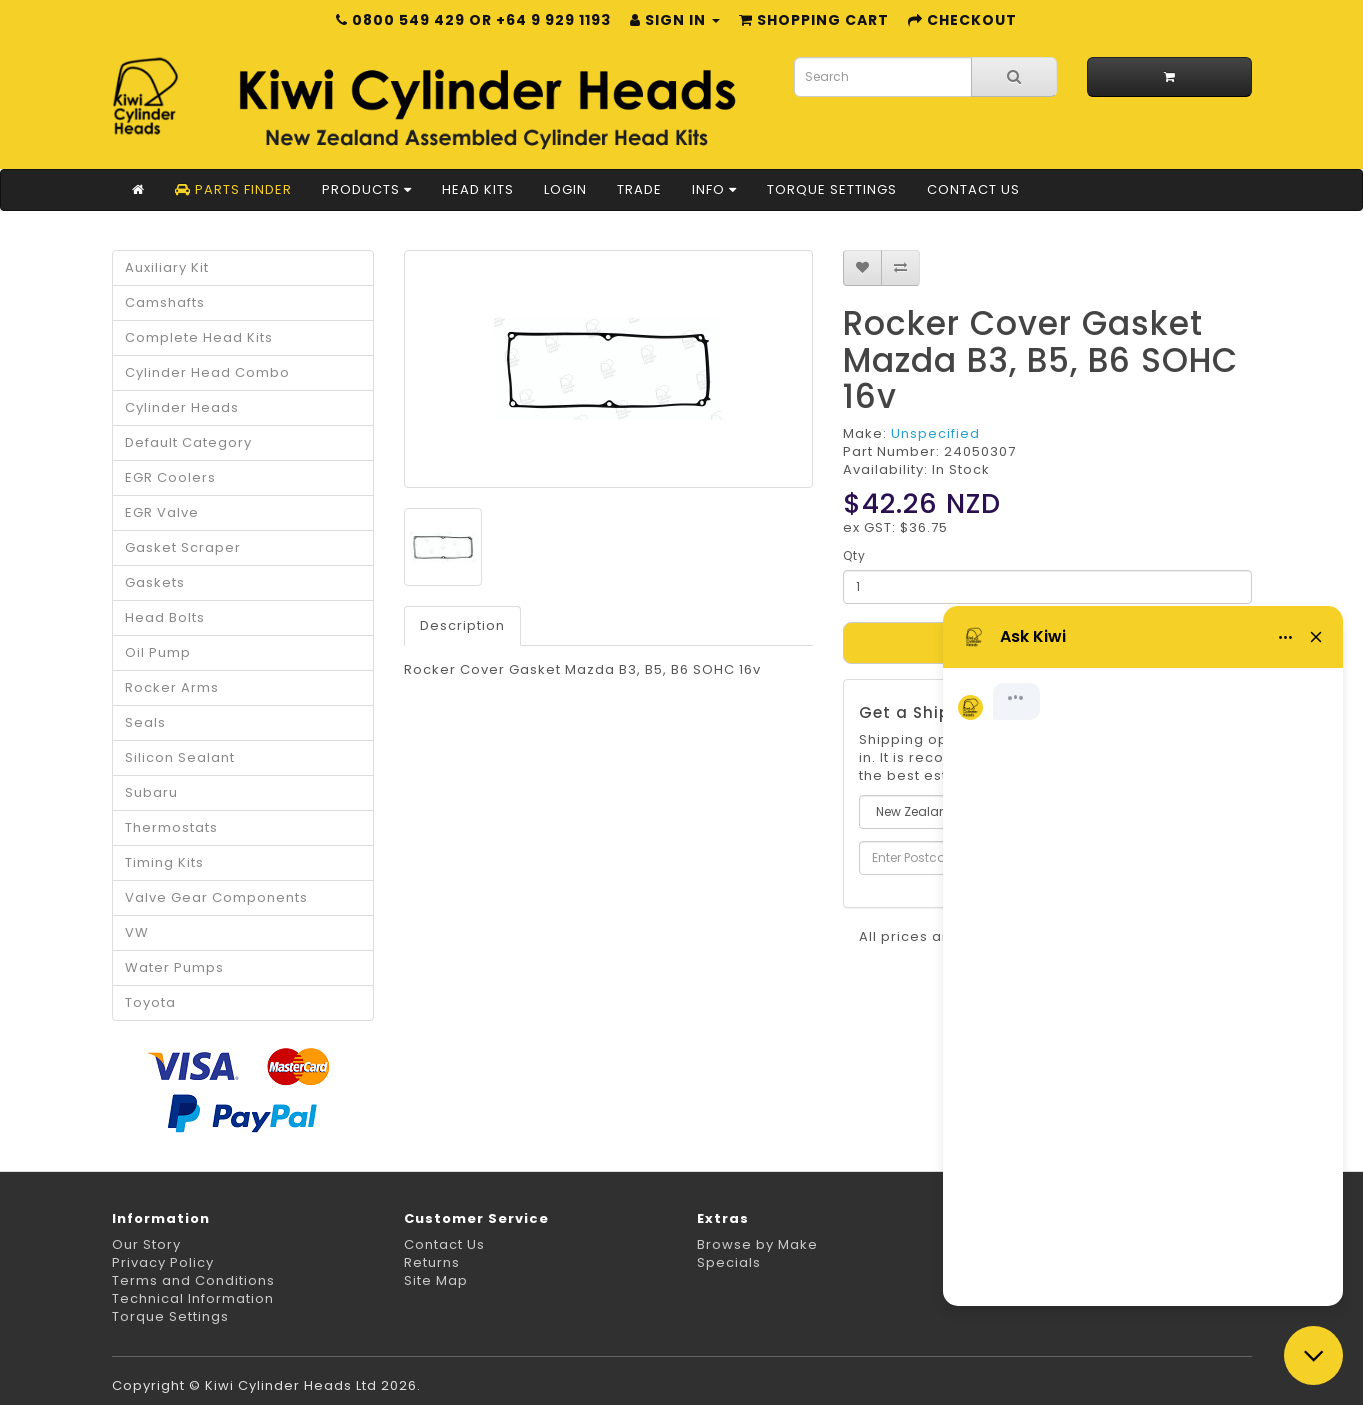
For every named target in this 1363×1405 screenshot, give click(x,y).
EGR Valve (162, 512)
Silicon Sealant (180, 757)
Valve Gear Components (216, 897)
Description (462, 625)
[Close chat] (1313, 1355)
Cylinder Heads (182, 407)
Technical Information (193, 1298)
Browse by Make (757, 1244)
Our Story (146, 1244)
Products (367, 189)
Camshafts (165, 302)
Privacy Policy (163, 1262)
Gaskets (155, 582)
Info (714, 189)
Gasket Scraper (183, 547)
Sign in (675, 20)
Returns (432, 1262)
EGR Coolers (170, 477)
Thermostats (171, 827)
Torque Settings (832, 189)
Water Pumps (174, 967)
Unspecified (935, 433)
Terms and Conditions (193, 1280)
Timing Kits (164, 862)
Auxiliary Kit (167, 267)
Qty (854, 555)
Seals (145, 722)
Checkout (962, 20)
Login (565, 189)
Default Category (188, 442)
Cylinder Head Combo (207, 372)
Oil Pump (158, 652)
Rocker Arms (172, 687)
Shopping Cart (814, 20)
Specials (729, 1262)
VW (137, 932)
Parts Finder (233, 189)
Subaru (151, 792)
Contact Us (973, 189)
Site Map (436, 1280)
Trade (639, 189)
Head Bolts (165, 617)
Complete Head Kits (199, 337)
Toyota (150, 1002)
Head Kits (478, 189)
